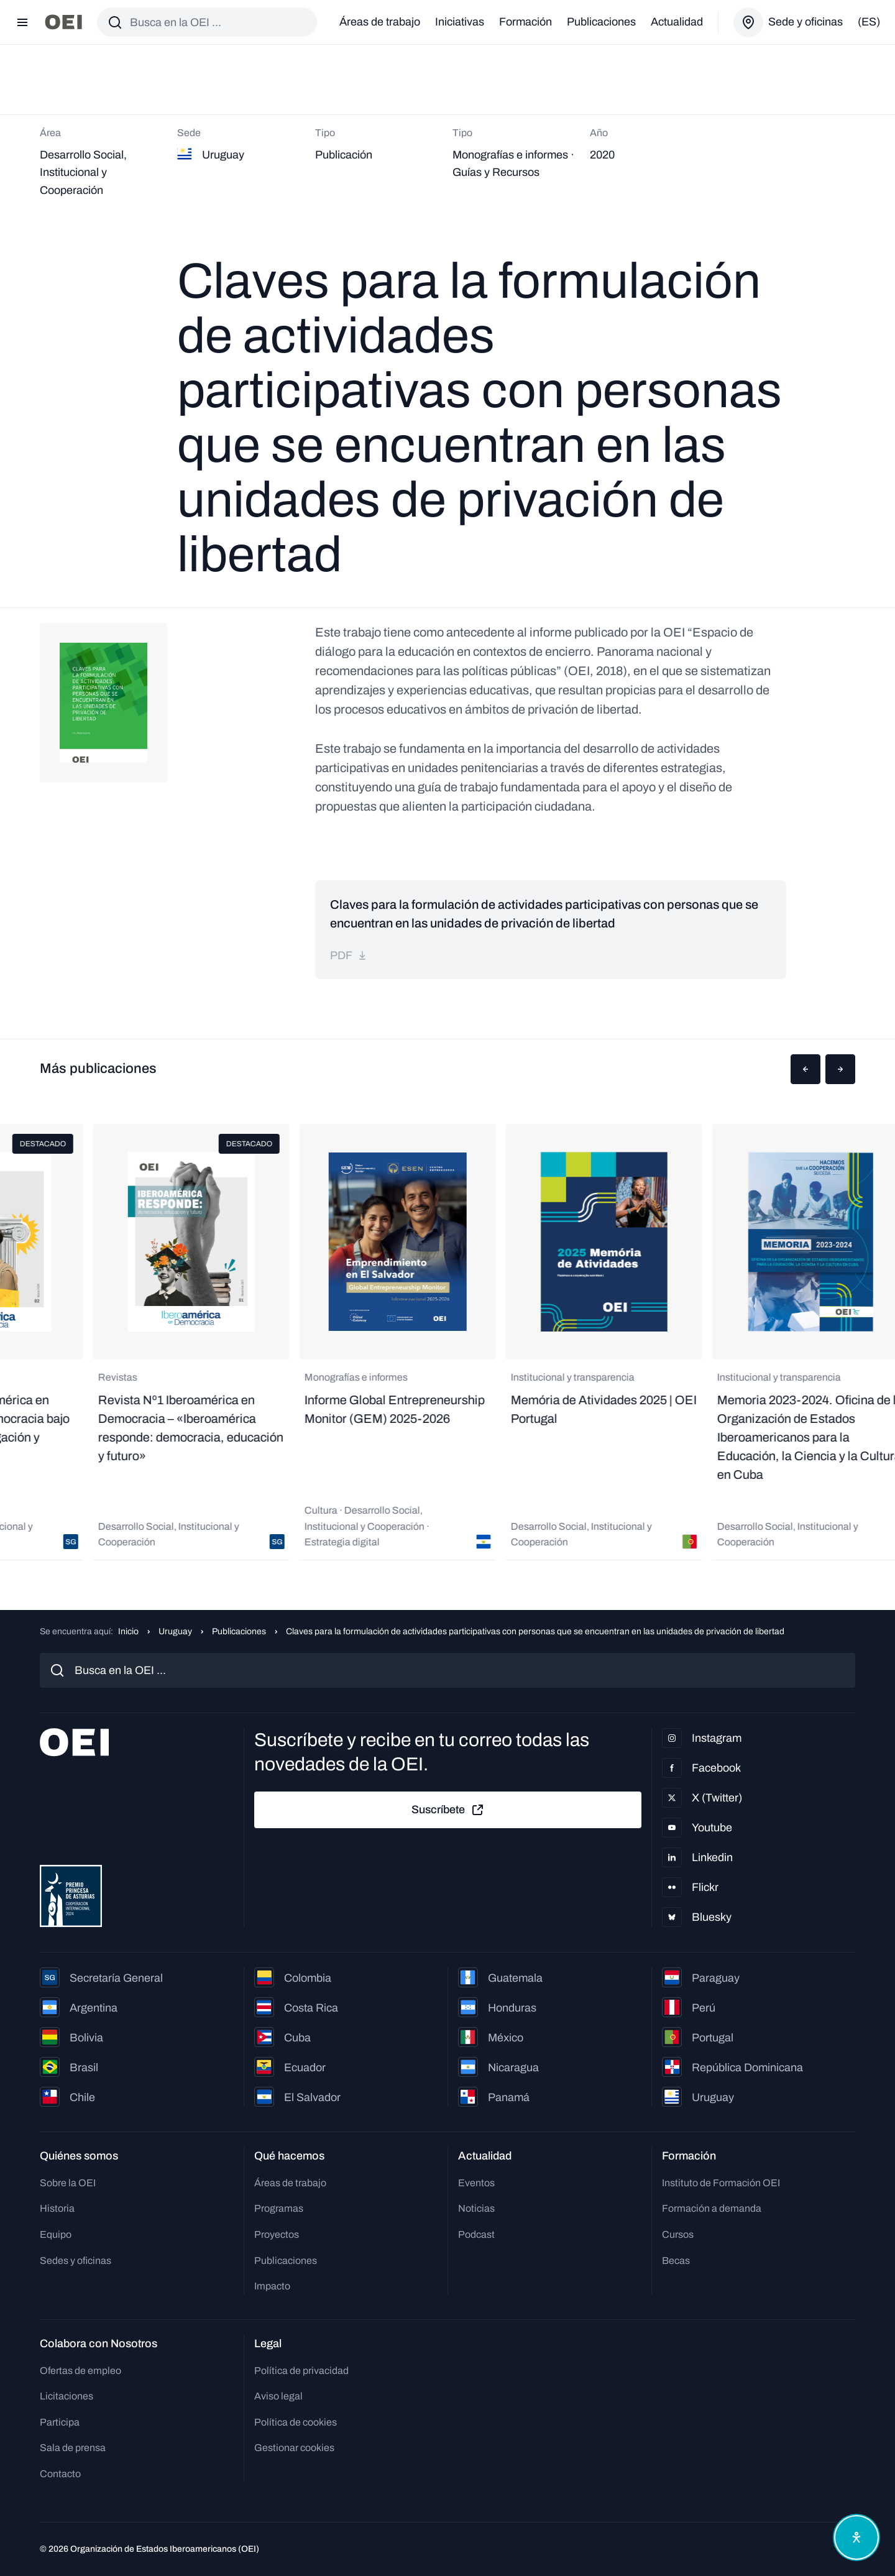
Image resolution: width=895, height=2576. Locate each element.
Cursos (678, 2234)
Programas (278, 2208)
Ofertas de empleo (80, 2370)
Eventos (476, 2183)
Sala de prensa (73, 2447)
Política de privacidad (301, 2370)
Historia (57, 2208)
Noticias (476, 2208)
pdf (348, 955)
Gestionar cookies (294, 2447)
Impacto (272, 2286)
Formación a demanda (711, 2208)
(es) (869, 22)
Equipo (55, 2234)
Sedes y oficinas (75, 2260)
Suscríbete (448, 1810)
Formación (525, 22)
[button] (805, 1069)
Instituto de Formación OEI (721, 2183)
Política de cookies (295, 2422)
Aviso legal (278, 2396)
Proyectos (276, 2234)
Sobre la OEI (68, 2183)
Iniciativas (459, 22)
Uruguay (175, 1631)
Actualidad (677, 22)
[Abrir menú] (22, 22)
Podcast (476, 2234)
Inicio (128, 1631)
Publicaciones (601, 22)
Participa (60, 2422)
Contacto (60, 2473)
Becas (676, 2260)
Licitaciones (66, 2396)
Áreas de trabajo (379, 22)
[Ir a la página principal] (63, 22)
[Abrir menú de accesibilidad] (856, 2537)
